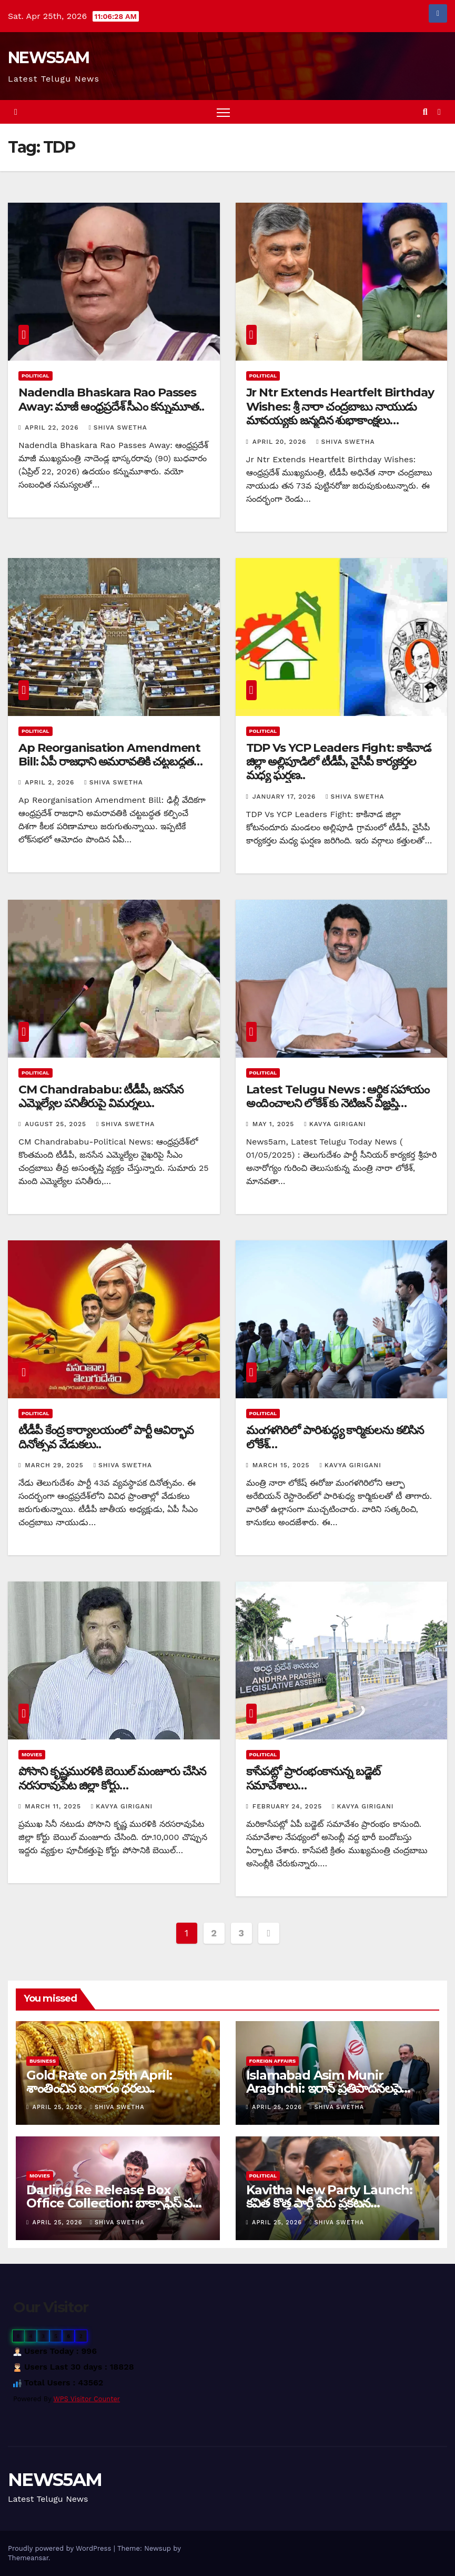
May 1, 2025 (274, 1124)
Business (42, 2061)
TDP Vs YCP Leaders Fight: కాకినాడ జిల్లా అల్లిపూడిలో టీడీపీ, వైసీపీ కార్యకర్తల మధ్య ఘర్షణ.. (338, 762)
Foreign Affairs (272, 2061)
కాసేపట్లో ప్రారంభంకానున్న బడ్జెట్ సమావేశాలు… (313, 1778)
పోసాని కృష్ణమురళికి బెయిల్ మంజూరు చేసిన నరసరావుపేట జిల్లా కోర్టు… (112, 1778)
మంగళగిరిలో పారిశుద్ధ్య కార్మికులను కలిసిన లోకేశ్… (335, 1437)
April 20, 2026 (280, 441)
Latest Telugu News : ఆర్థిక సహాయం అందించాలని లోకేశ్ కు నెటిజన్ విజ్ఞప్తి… (337, 1096)
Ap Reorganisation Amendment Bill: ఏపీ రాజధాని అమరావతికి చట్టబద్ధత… (110, 755)
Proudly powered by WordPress (61, 2548)
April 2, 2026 (51, 782)
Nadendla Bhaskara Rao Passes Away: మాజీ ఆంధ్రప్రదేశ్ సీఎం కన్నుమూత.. (111, 399)
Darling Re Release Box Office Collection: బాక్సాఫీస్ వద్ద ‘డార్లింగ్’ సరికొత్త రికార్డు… (113, 2203)
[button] (425, 112)
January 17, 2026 (285, 796)
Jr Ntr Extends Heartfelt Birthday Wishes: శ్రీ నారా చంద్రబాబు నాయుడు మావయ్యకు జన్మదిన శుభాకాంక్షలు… (340, 406)
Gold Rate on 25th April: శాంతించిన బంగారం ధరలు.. (99, 2081)
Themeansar (28, 2558)
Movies (32, 1754)
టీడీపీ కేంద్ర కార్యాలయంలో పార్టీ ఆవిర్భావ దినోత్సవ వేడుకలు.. (106, 1437)
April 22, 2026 (53, 427)
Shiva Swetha (117, 427)
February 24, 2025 (288, 1806)
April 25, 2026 (59, 2107)
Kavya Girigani (335, 1124)
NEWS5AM (48, 57)
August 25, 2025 (57, 1124)
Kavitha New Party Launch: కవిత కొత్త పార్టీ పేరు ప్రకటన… (329, 2196)
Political (35, 376)
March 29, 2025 (55, 1465)
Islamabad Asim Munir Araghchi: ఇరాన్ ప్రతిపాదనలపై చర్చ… (323, 2088)
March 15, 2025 (282, 1465)
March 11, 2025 (54, 1806)
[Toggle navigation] (223, 112)
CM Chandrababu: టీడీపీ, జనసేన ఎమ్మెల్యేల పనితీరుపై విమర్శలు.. (100, 1096)
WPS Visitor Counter (87, 2399)
